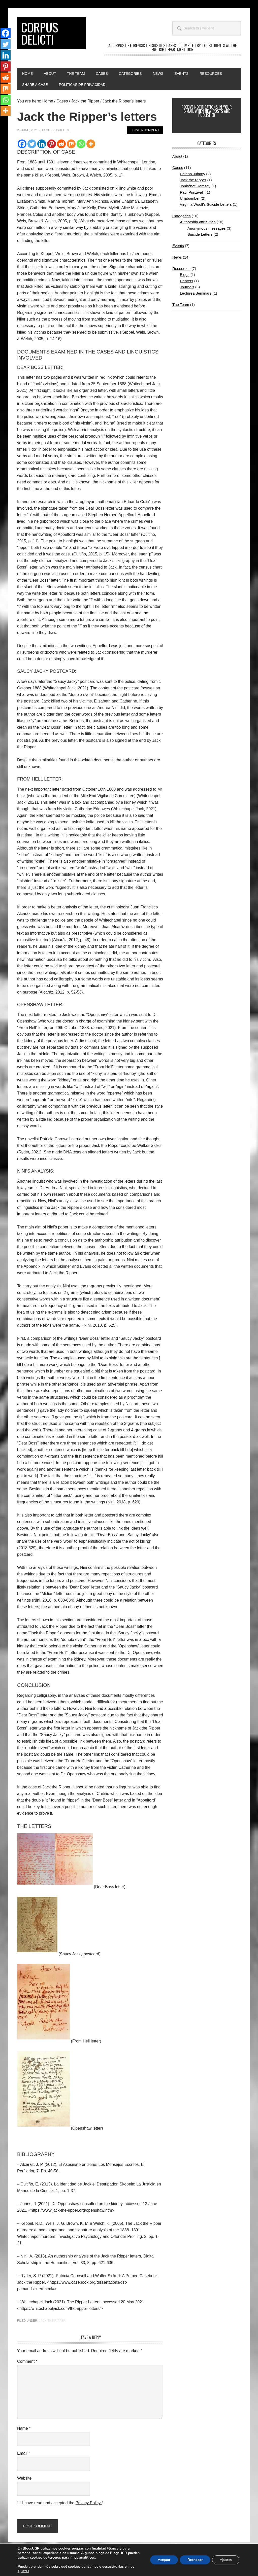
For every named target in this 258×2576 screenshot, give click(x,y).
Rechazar (195, 2559)
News (177, 257)
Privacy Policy (89, 2503)
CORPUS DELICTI (39, 33)
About (177, 156)
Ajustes (226, 2559)
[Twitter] (31, 143)
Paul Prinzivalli (192, 192)
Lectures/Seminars (195, 293)
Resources (181, 268)
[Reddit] (61, 143)
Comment (27, 2361)
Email (23, 2453)
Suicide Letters (199, 234)
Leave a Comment (145, 130)
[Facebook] (22, 143)
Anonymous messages (206, 228)
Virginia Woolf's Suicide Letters (206, 204)
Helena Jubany (192, 174)
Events (178, 245)
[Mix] (71, 143)
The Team (180, 304)
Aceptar (164, 2559)
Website (24, 2478)
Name (23, 2428)
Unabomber (190, 198)
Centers (186, 281)
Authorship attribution (198, 222)
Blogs (184, 274)
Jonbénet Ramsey (195, 186)
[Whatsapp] (81, 143)
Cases (177, 167)
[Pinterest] (51, 143)
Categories (181, 216)
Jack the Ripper (52, 2320)
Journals (187, 287)
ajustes (23, 2571)
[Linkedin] (41, 143)
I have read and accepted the (60, 2503)
